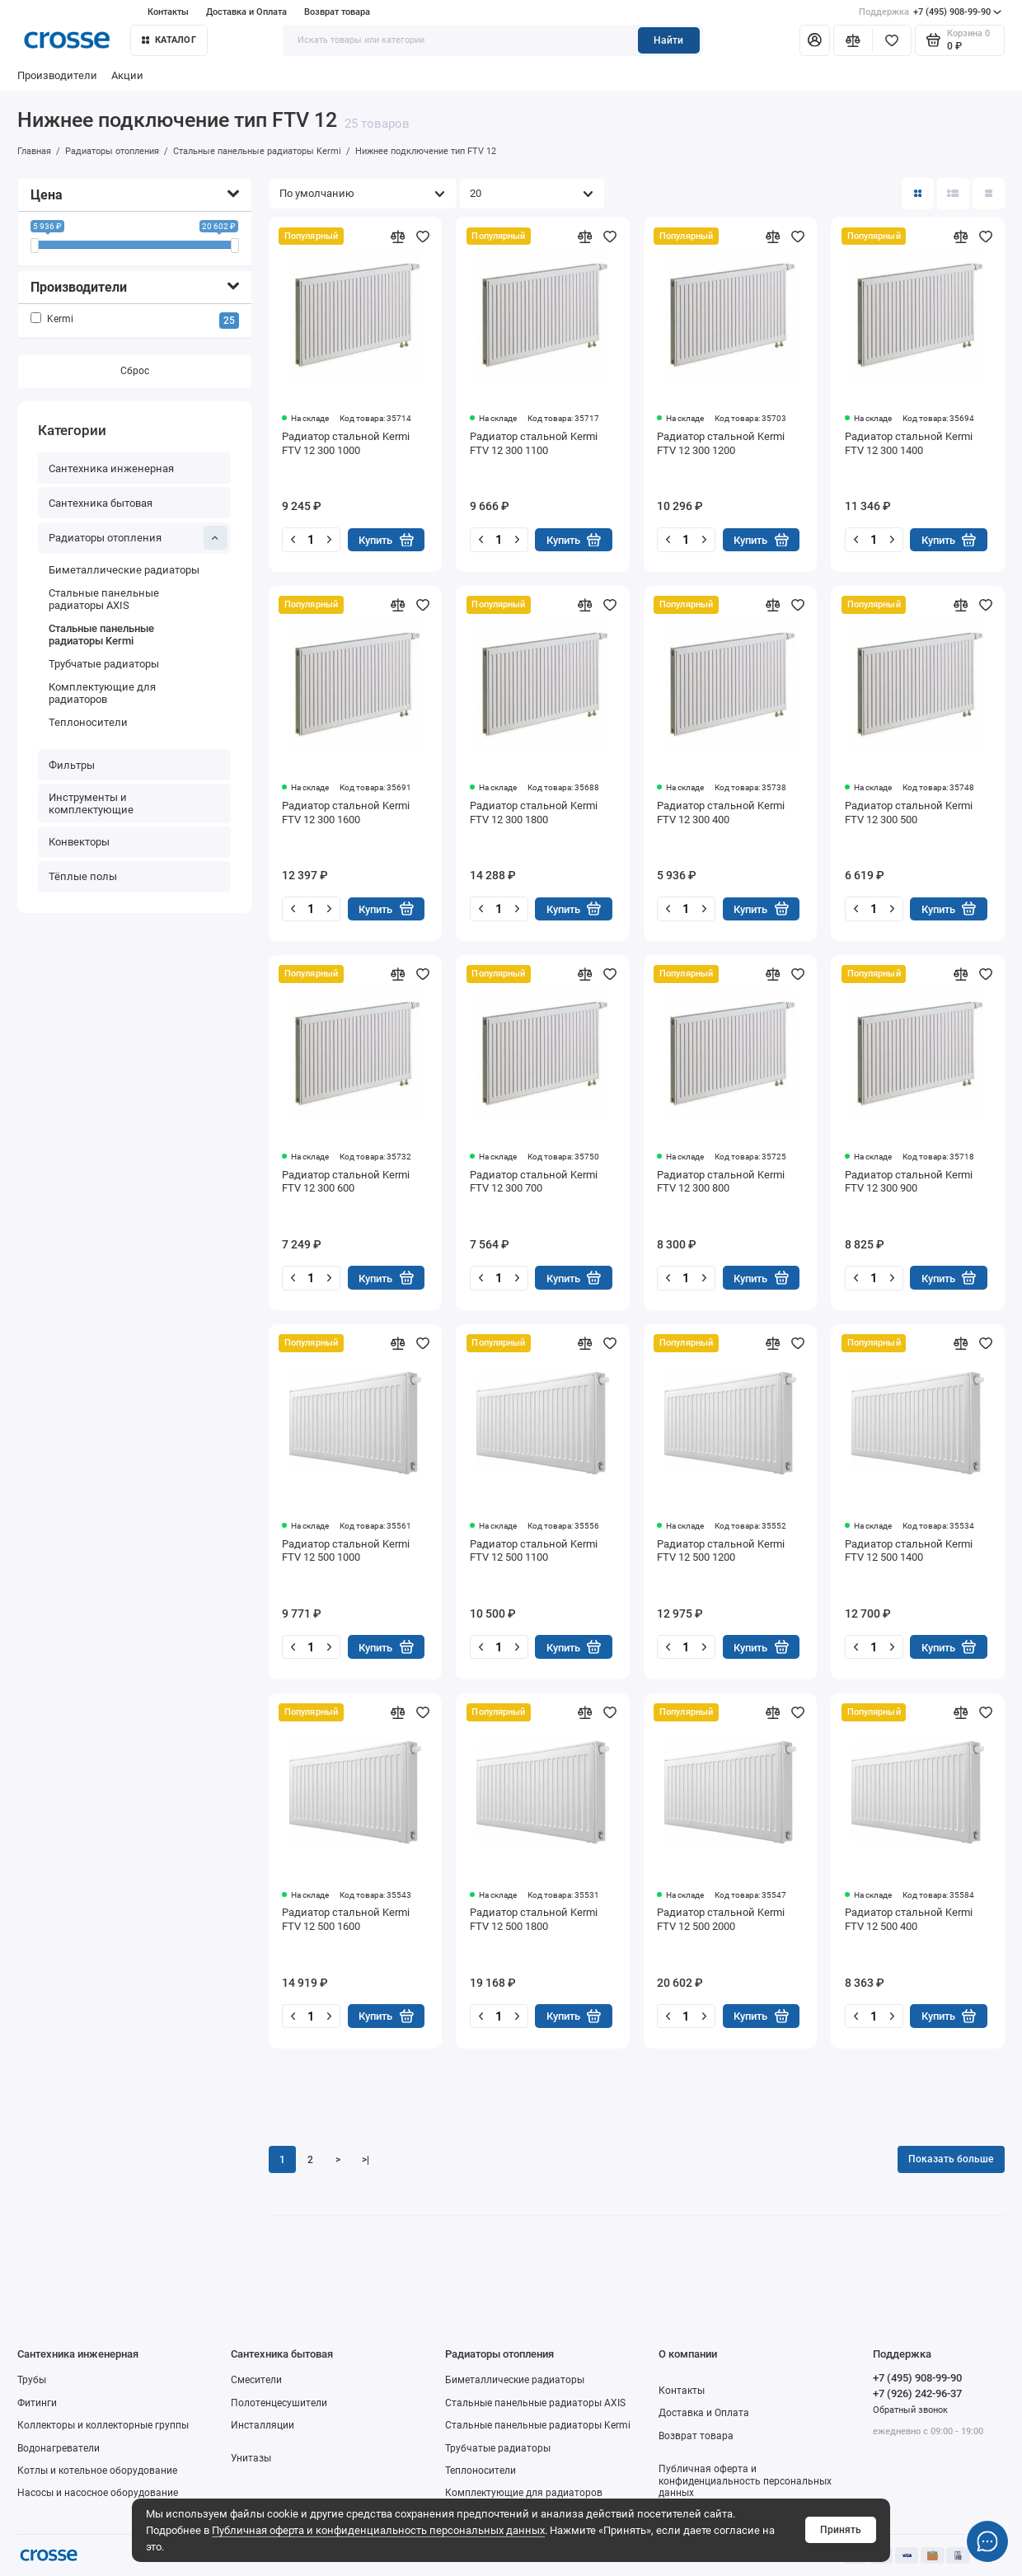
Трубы (31, 2380)
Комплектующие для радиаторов (102, 693)
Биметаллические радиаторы (124, 570)
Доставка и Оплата (246, 12)
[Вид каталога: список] (953, 194)
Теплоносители (88, 722)
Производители (57, 75)
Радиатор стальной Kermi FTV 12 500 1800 (534, 1919)
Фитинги (37, 2403)
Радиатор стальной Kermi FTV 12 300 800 (721, 1182)
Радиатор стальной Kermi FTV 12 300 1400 (909, 443)
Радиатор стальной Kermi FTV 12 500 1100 (534, 1551)
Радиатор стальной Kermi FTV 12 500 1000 (346, 1551)
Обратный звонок (910, 2410)
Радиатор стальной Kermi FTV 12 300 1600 (346, 812)
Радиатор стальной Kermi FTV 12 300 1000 (346, 443)
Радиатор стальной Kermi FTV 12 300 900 (909, 1182)
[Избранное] (892, 41)
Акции (127, 75)
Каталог (169, 40)
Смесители (256, 2380)
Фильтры (72, 765)
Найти (668, 40)
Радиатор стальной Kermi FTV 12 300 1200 (721, 443)
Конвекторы (79, 842)
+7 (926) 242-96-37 (917, 2393)
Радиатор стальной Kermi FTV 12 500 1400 (909, 1551)
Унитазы (251, 2458)
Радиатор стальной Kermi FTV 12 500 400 (909, 1919)
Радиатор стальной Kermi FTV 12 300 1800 (534, 812)
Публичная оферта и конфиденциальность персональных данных (378, 2529)
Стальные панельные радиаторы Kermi (101, 634)
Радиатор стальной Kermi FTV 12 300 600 (346, 1182)
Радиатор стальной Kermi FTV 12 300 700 (534, 1182)
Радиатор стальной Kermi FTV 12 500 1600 (346, 1919)
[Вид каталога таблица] (989, 194)
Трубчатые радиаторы (104, 664)
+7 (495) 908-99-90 (930, 12)
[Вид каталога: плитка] (918, 194)
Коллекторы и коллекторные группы (103, 2425)
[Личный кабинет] (814, 41)
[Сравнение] (853, 41)
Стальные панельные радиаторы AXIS (104, 599)
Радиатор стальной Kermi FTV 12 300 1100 (534, 443)
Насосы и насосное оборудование (97, 2493)
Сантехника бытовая (100, 503)
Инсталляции (262, 2425)
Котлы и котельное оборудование (97, 2470)
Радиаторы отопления (138, 538)
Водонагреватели (58, 2448)
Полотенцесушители (279, 2403)
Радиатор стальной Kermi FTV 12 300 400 (721, 812)
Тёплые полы (83, 877)
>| (365, 2160)
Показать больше (950, 2159)
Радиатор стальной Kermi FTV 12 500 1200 (721, 1551)
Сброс (134, 371)
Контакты (168, 12)
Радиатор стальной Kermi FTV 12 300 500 (909, 812)
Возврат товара (337, 12)
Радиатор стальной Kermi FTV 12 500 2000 (721, 1919)
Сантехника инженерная (111, 468)
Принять (840, 2530)
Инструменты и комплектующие (91, 803)
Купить (386, 540)
